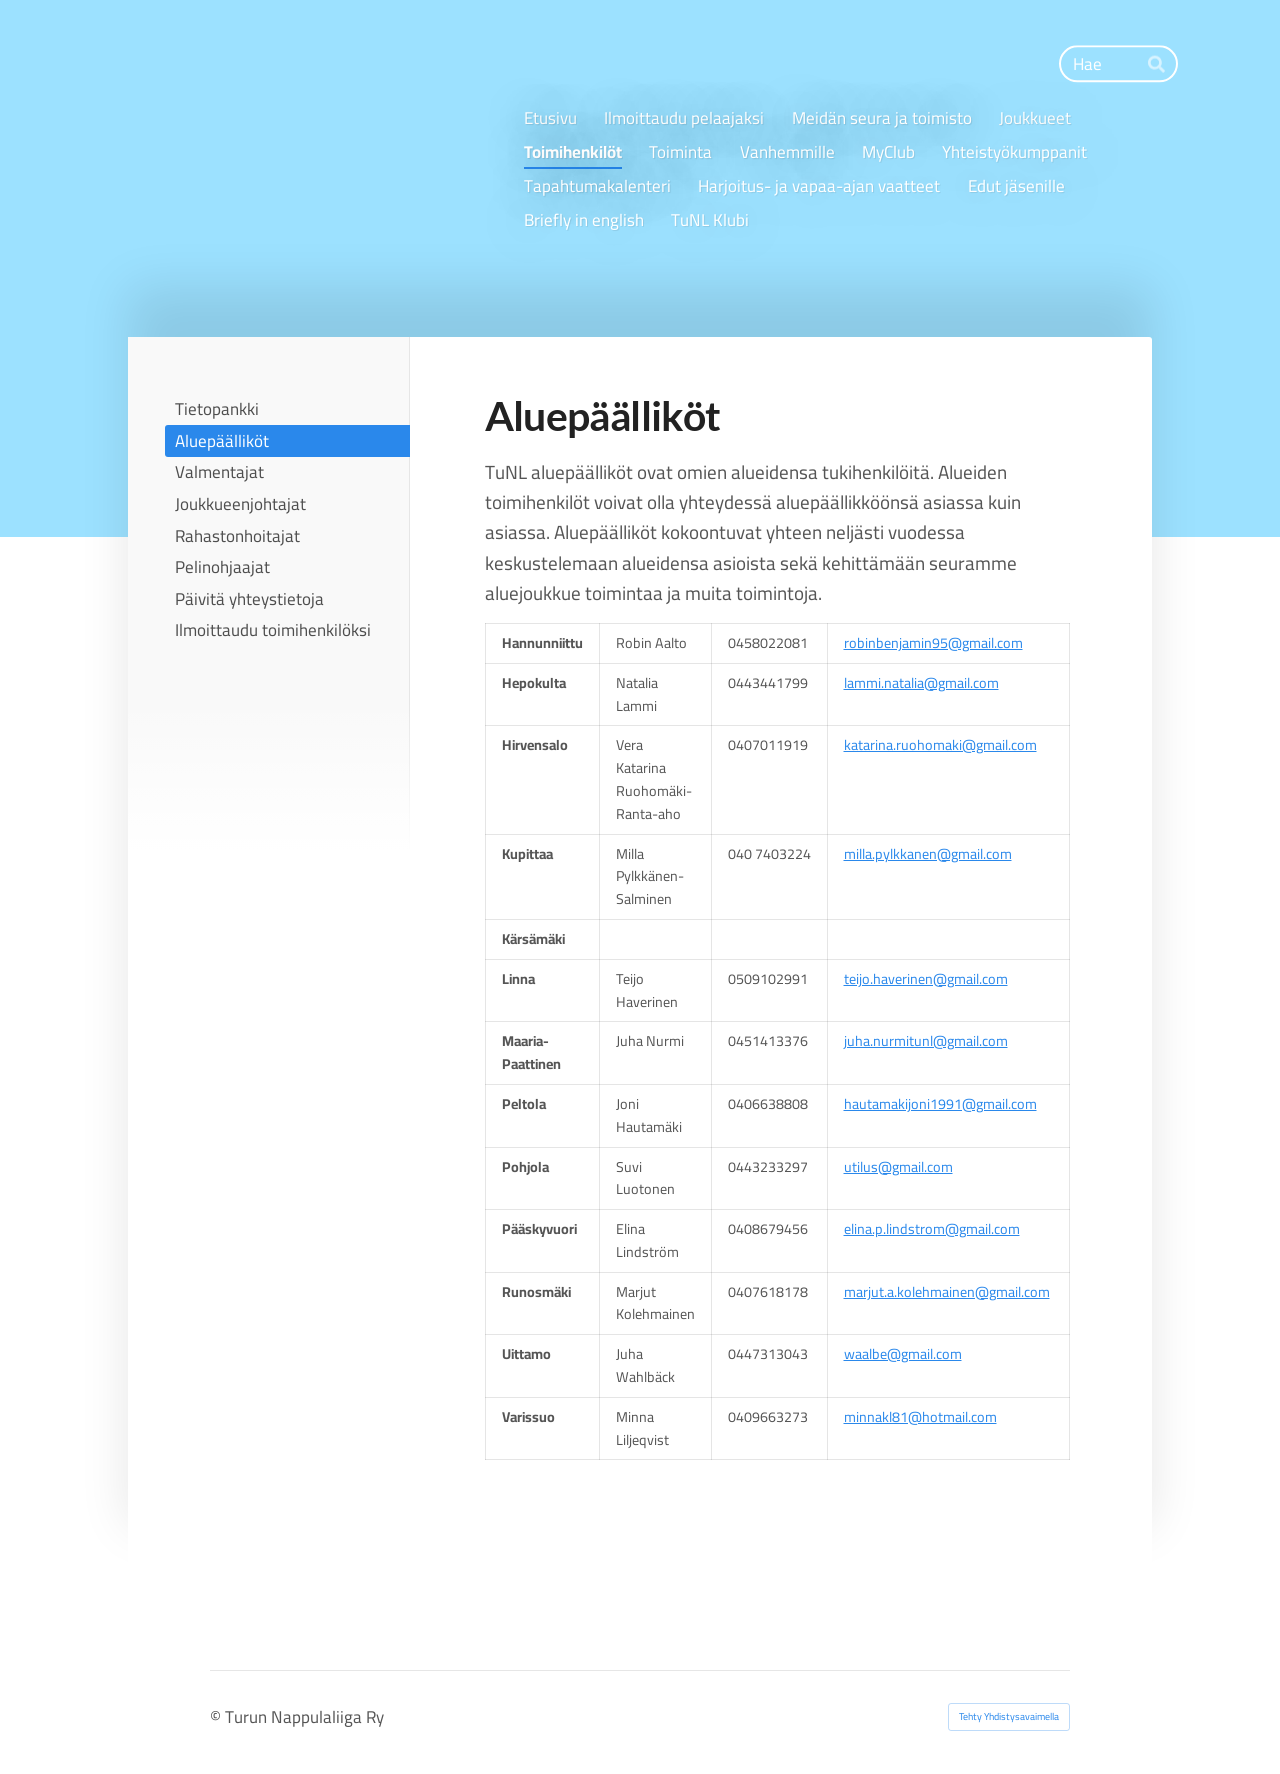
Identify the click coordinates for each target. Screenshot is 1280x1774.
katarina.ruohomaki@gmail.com (940, 744)
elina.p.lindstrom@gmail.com (932, 1228)
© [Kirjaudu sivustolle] (217, 1717)
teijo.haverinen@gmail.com (926, 978)
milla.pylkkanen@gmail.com (928, 853)
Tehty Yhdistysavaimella (1009, 1716)
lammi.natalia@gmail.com (921, 682)
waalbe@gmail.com (903, 1353)
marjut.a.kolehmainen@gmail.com (947, 1291)
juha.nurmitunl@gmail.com (926, 1040)
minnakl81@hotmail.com (920, 1416)
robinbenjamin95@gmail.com (933, 642)
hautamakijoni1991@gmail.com (940, 1103)
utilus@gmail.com (898, 1166)
